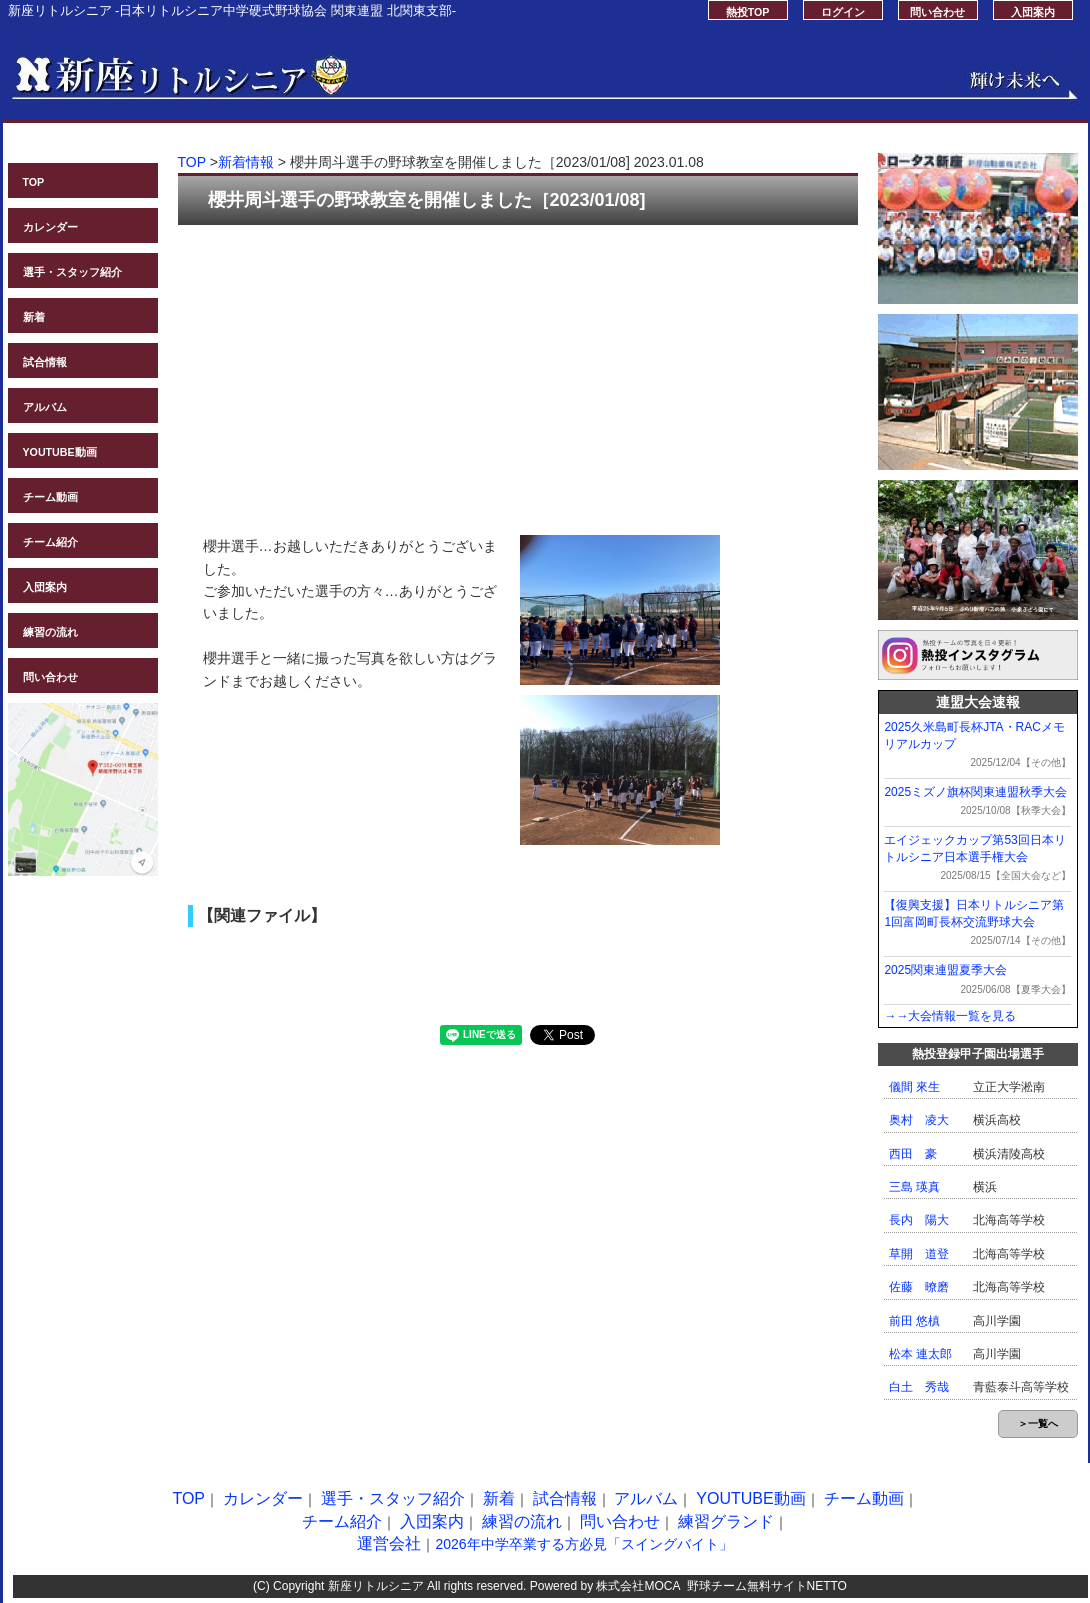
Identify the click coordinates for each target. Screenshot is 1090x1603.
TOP (34, 182)
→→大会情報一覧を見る (950, 1016)
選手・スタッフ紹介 (72, 272)
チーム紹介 (50, 542)
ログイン (843, 12)
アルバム (45, 407)
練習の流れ (50, 632)
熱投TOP (748, 12)
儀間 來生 (914, 1087)
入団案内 (1033, 12)
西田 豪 (913, 1154)
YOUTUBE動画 (60, 452)
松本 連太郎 (920, 1354)
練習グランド (726, 1521)
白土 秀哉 (919, 1387)
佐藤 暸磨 (919, 1287)
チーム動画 (50, 497)
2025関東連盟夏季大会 (945, 970)
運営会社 (389, 1543)
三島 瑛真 (914, 1187)
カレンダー (50, 227)
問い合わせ (937, 12)
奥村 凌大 (919, 1120)
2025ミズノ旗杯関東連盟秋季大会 (975, 792)
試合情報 (45, 362)
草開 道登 (919, 1254)
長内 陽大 (919, 1220)
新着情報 (246, 162)
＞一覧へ (1038, 1423)
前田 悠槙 (914, 1321)
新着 (34, 317)
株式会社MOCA (637, 1586)
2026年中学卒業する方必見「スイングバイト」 (583, 1544)
